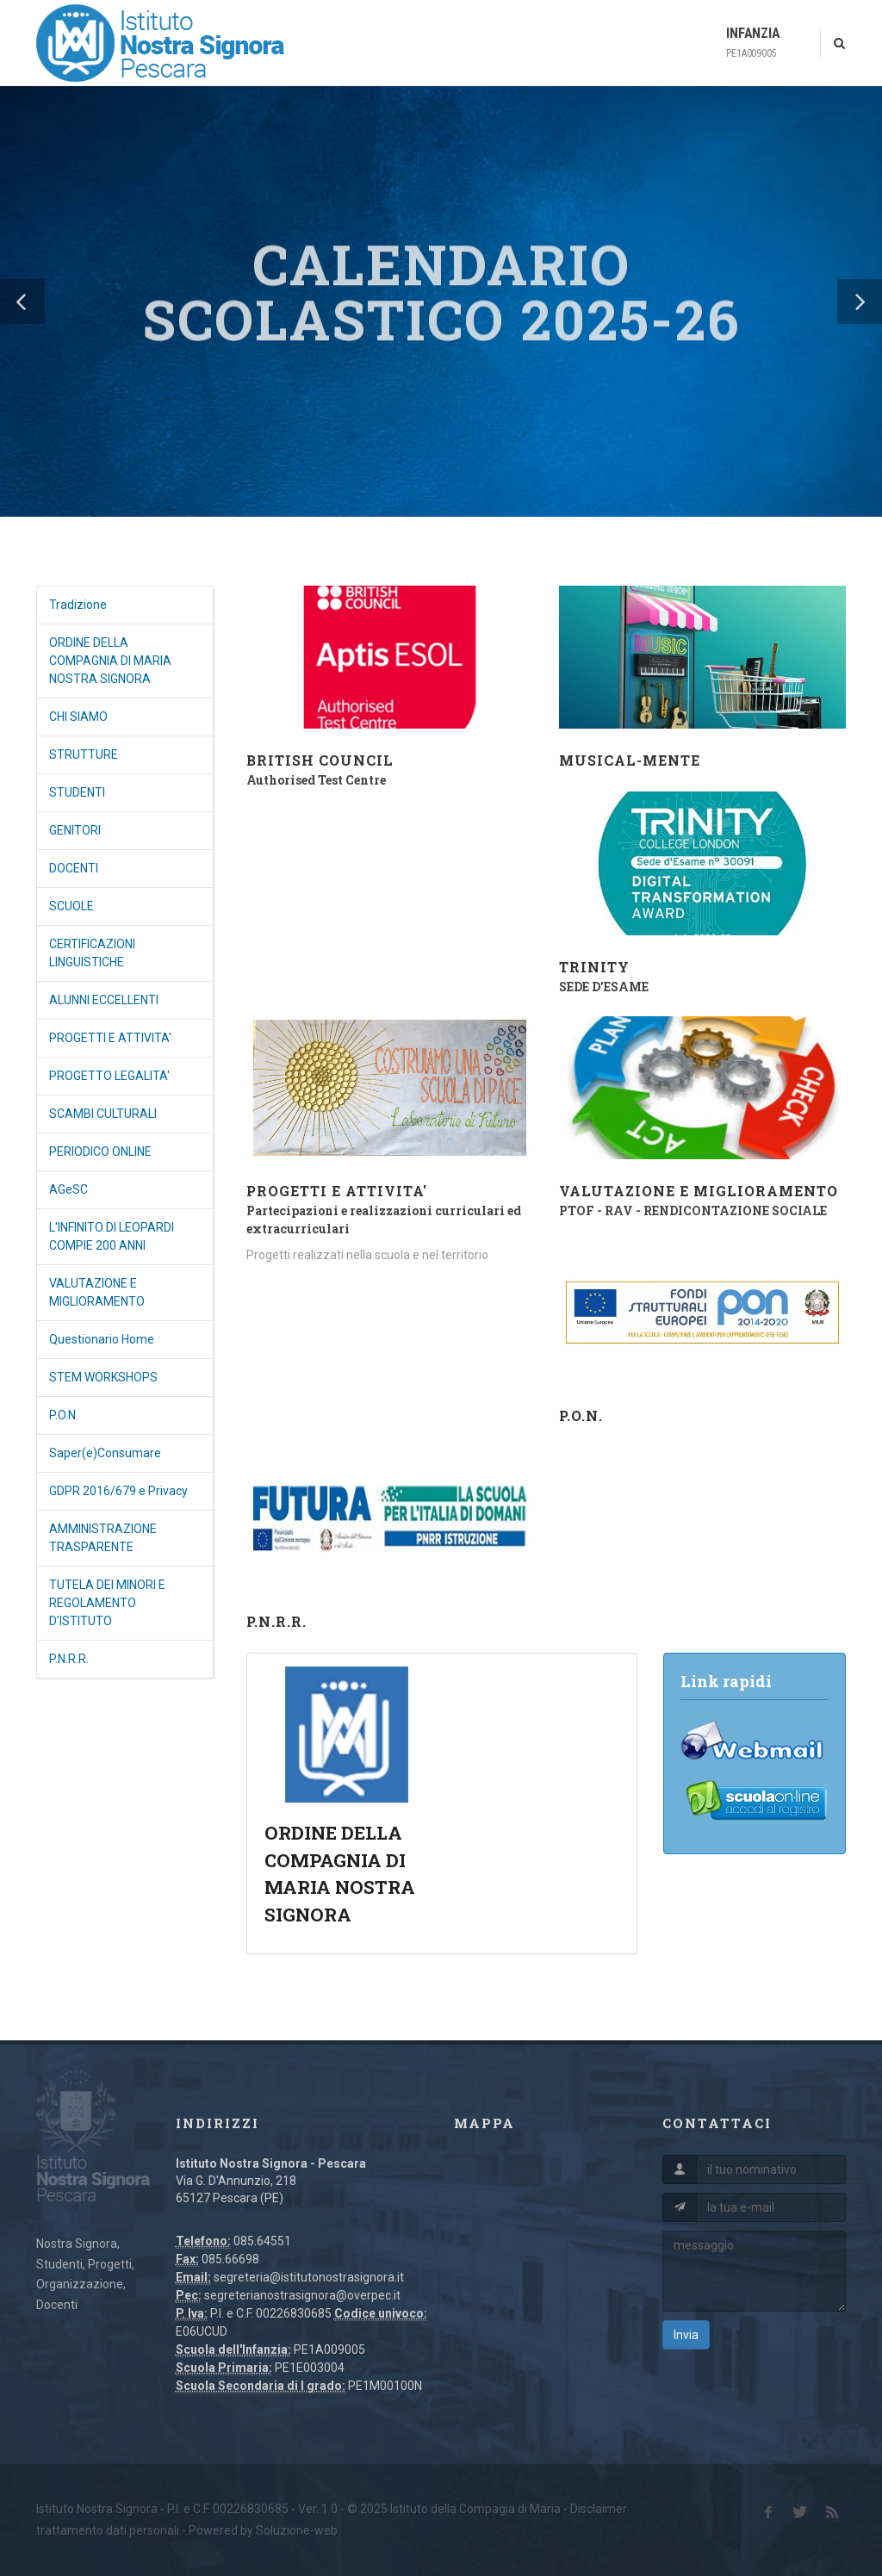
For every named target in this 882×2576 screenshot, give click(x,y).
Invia (686, 2335)
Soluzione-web (297, 2530)
